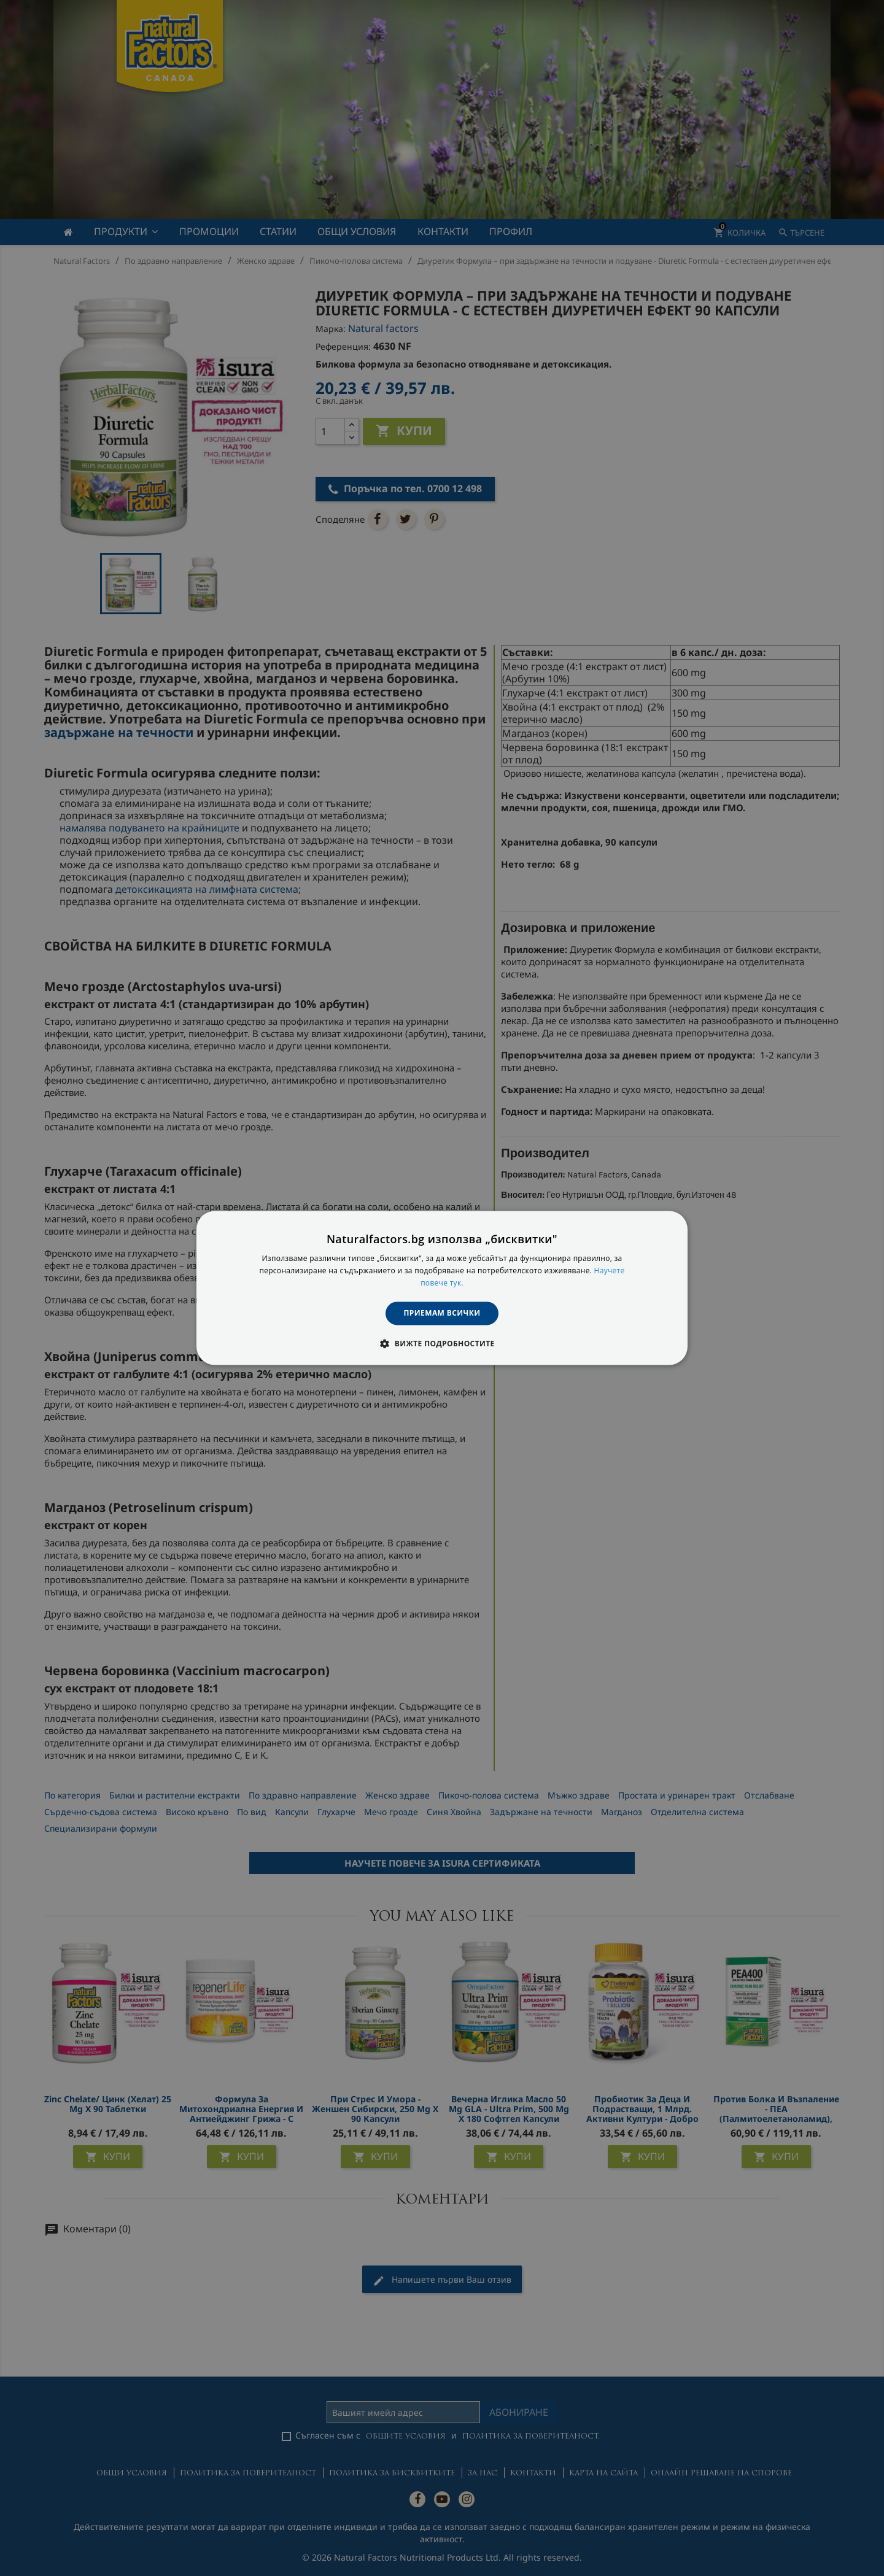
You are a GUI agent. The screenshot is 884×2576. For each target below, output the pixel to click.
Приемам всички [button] (442, 1313)
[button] (441, 1344)
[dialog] (442, 1288)
